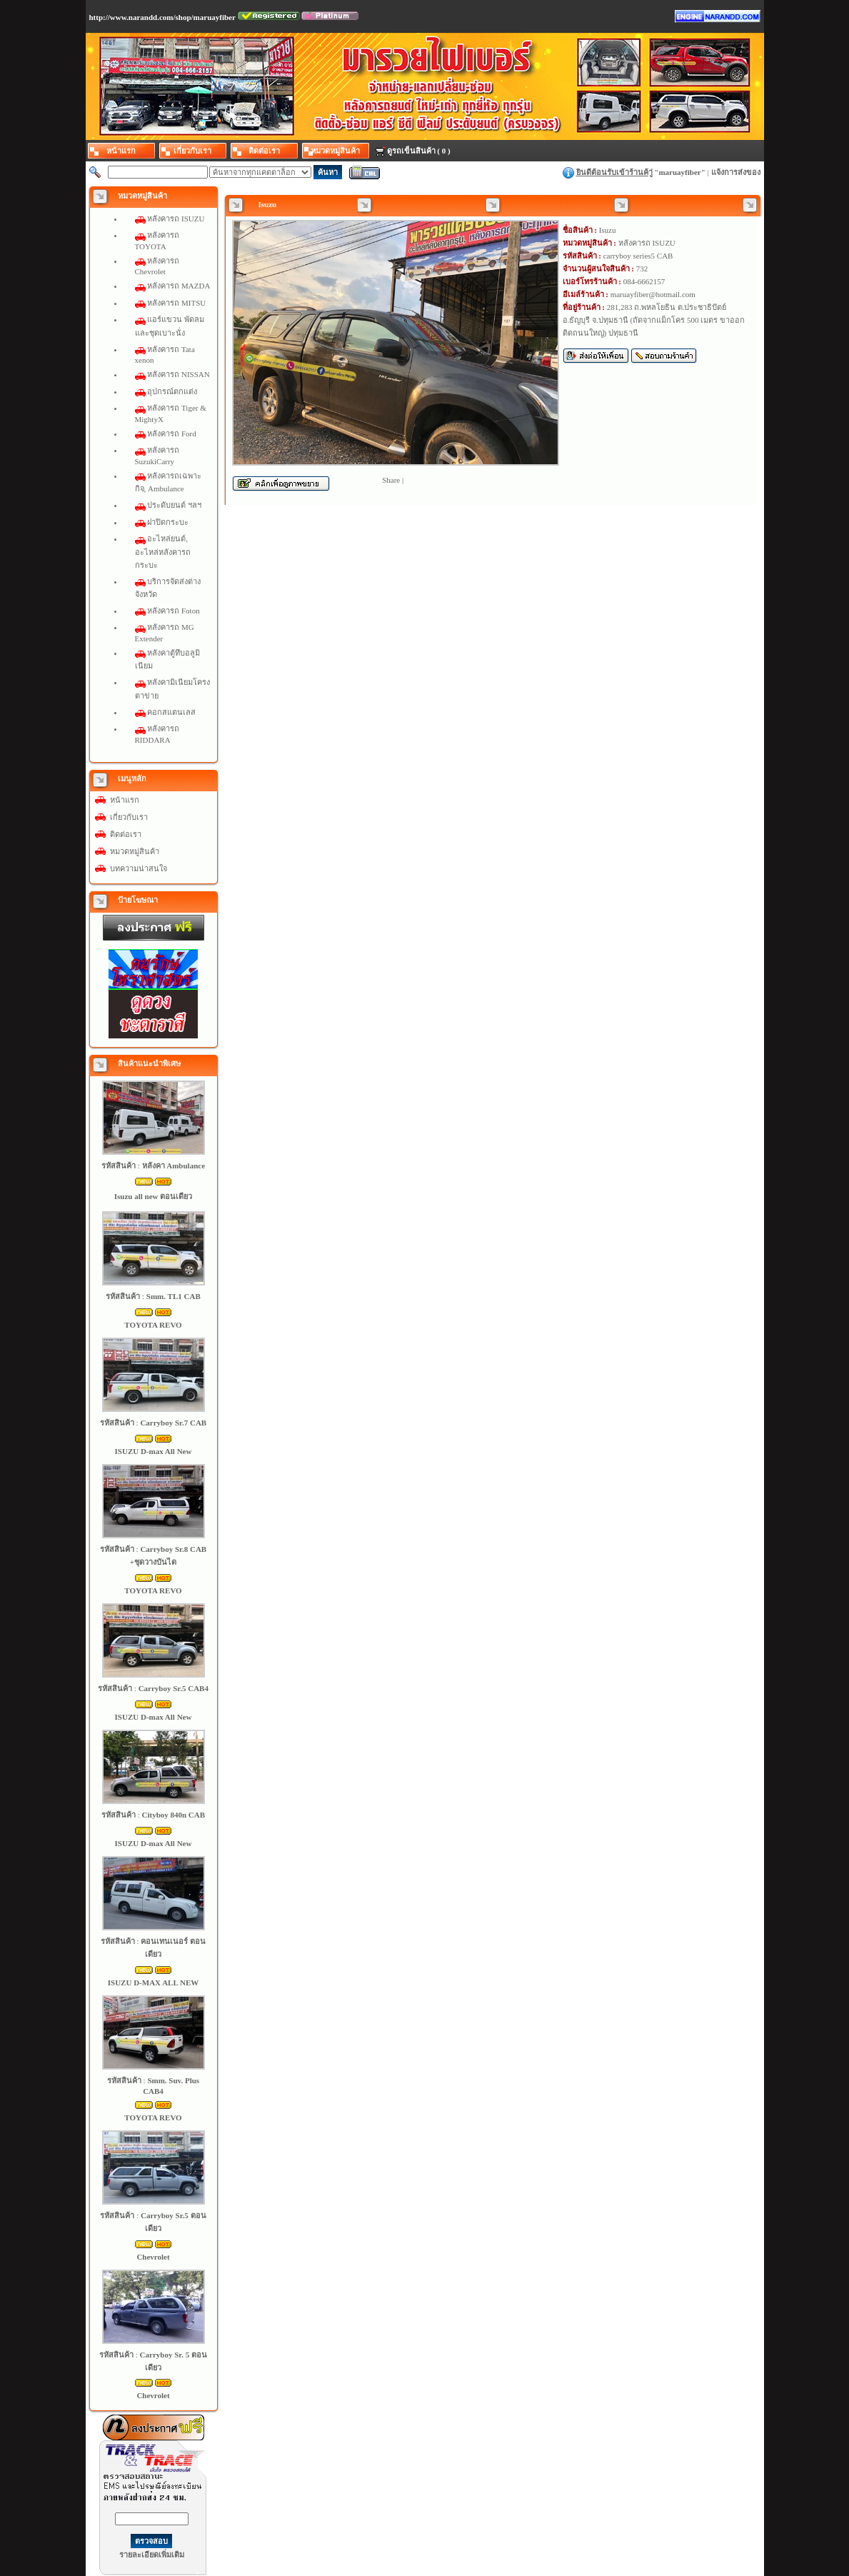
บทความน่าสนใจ (138, 868)
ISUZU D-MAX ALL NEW (153, 1982)
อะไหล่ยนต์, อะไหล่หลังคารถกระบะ (163, 551)
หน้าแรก (124, 800)
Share (391, 480)
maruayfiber (679, 172)
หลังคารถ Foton (173, 610)
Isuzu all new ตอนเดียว (153, 1196)
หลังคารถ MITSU (176, 303)
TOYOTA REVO (152, 1324)
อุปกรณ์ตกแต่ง (172, 391)
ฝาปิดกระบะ (168, 522)
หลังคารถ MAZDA (178, 285)
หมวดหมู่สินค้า (134, 851)
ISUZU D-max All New (153, 1451)
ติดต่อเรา (125, 834)
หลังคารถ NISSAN (178, 374)
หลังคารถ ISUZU (175, 218)
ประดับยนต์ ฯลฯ (174, 505)
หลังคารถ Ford (171, 433)
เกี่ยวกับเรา (129, 817)
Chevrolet (152, 2256)
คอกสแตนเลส (171, 712)
